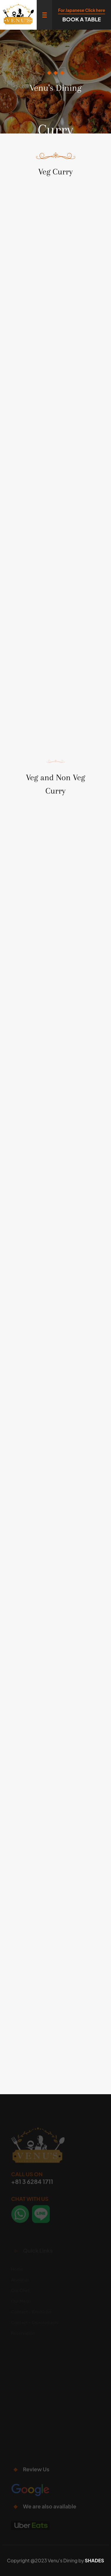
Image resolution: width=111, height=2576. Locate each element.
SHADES (94, 2560)
